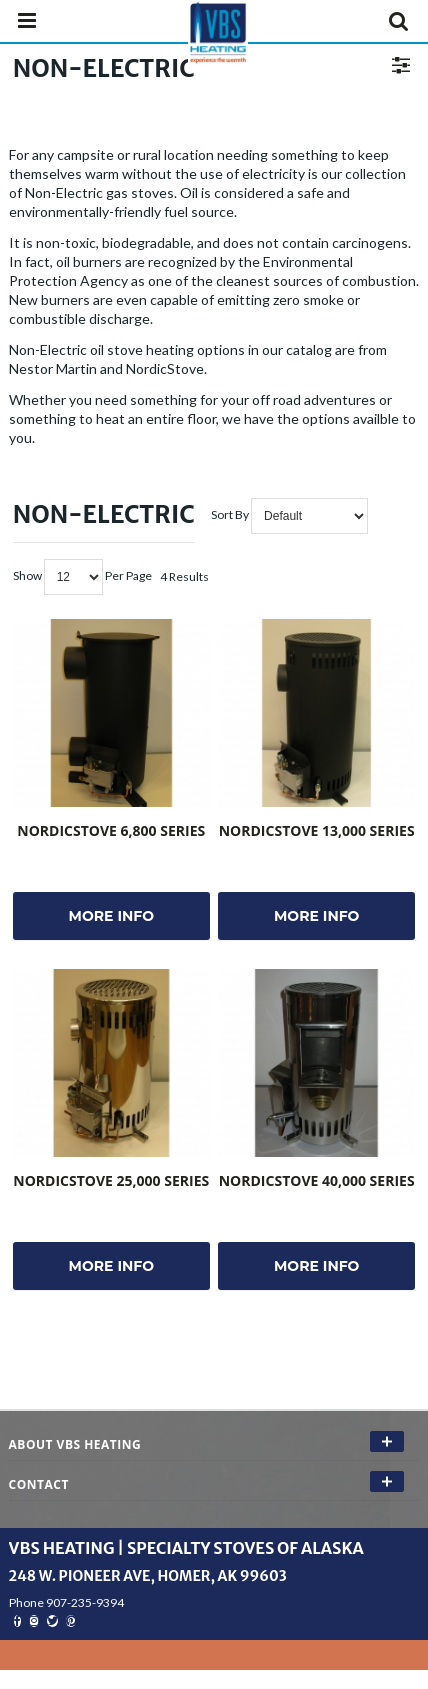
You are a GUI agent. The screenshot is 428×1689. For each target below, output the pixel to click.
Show (27, 575)
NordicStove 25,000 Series (111, 1180)
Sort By (230, 514)
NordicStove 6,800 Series (111, 830)
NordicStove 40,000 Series (317, 1180)
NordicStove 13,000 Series (317, 830)
